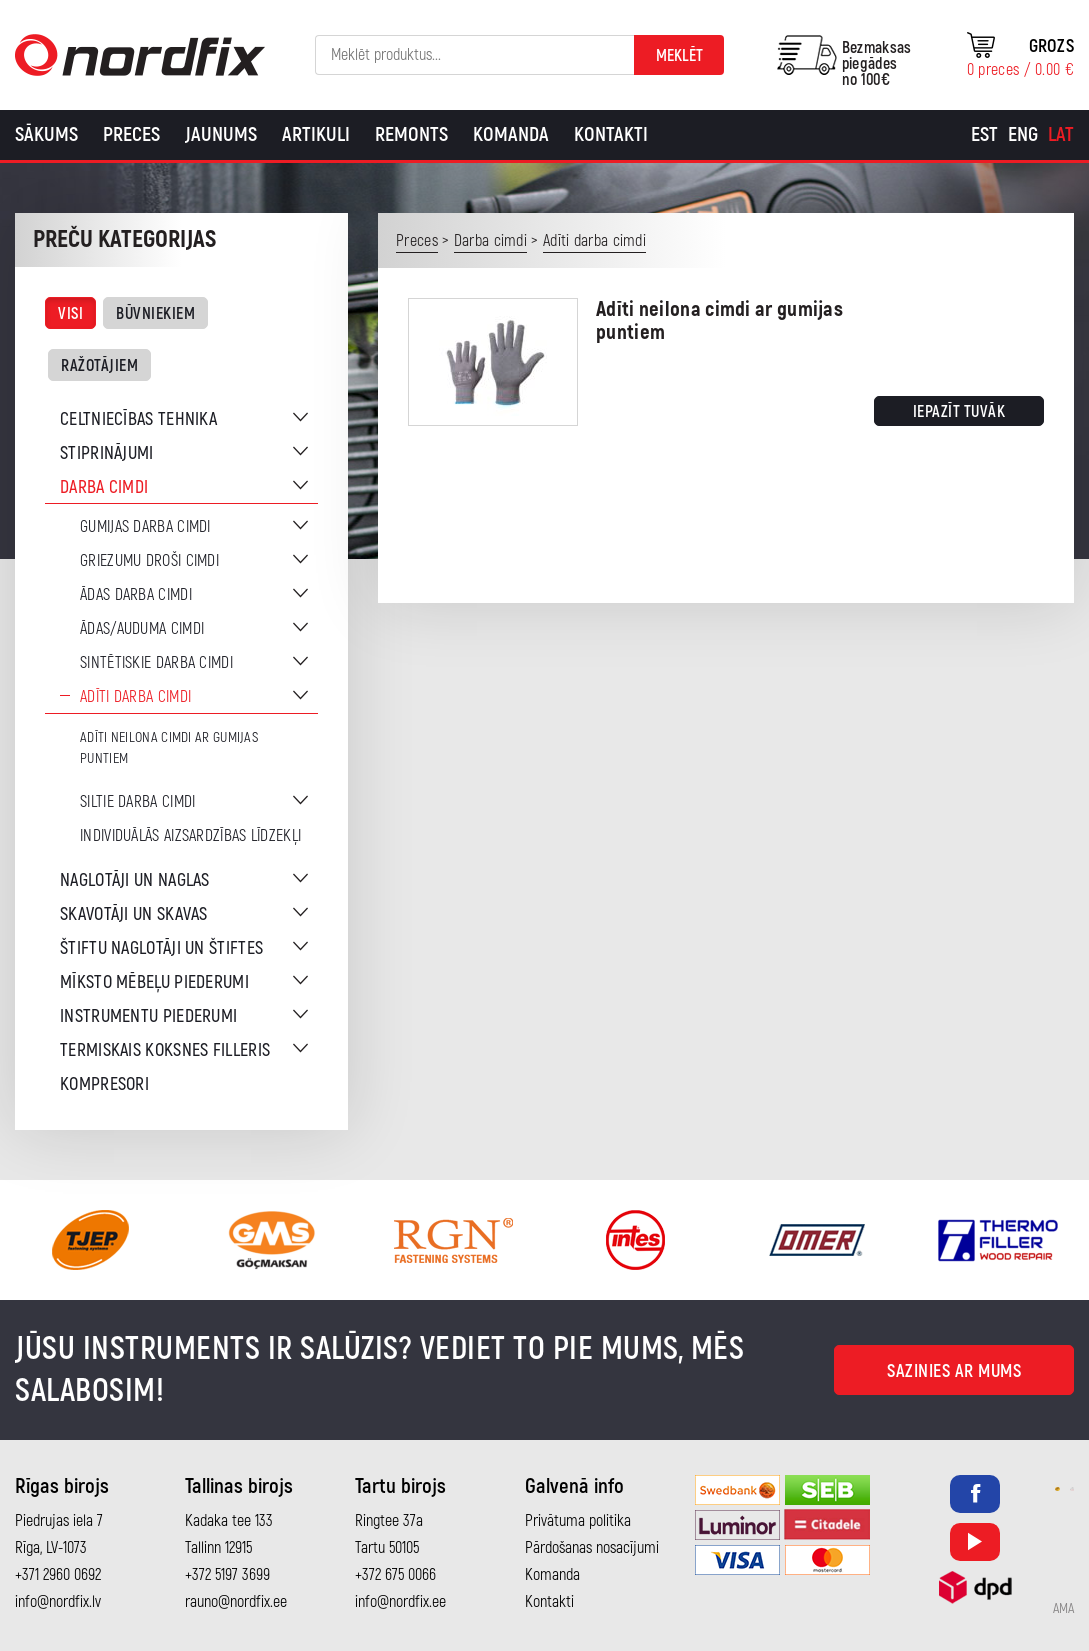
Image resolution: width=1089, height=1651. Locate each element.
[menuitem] (984, 135)
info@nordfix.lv (58, 1602)
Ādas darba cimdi (136, 595)
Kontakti (611, 134)
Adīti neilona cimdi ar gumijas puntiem (169, 748)
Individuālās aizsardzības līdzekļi (190, 836)
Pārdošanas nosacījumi (592, 1548)
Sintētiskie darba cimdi (156, 663)
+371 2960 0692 (58, 1575)
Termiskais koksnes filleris (165, 1050)
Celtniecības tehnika (138, 419)
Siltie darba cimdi (137, 802)
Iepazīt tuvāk (959, 412)
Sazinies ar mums (954, 1371)
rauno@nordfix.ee (236, 1602)
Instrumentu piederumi (148, 1016)
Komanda (511, 134)
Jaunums (221, 134)
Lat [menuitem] (1061, 134)
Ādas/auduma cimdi (142, 629)
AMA (1063, 1609)
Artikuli (316, 134)
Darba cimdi (104, 487)
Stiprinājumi (107, 453)
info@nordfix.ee (400, 1602)
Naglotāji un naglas (135, 880)
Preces (131, 134)
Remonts (411, 134)
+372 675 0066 (395, 1575)
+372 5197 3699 (227, 1575)
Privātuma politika (578, 1521)
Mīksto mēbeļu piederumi (154, 982)
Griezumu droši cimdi (149, 561)
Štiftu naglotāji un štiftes (161, 948)
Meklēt (679, 56)
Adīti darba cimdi (135, 697)
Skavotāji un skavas (134, 914)
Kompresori (104, 1084)
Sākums (46, 134)
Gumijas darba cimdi (145, 527)
